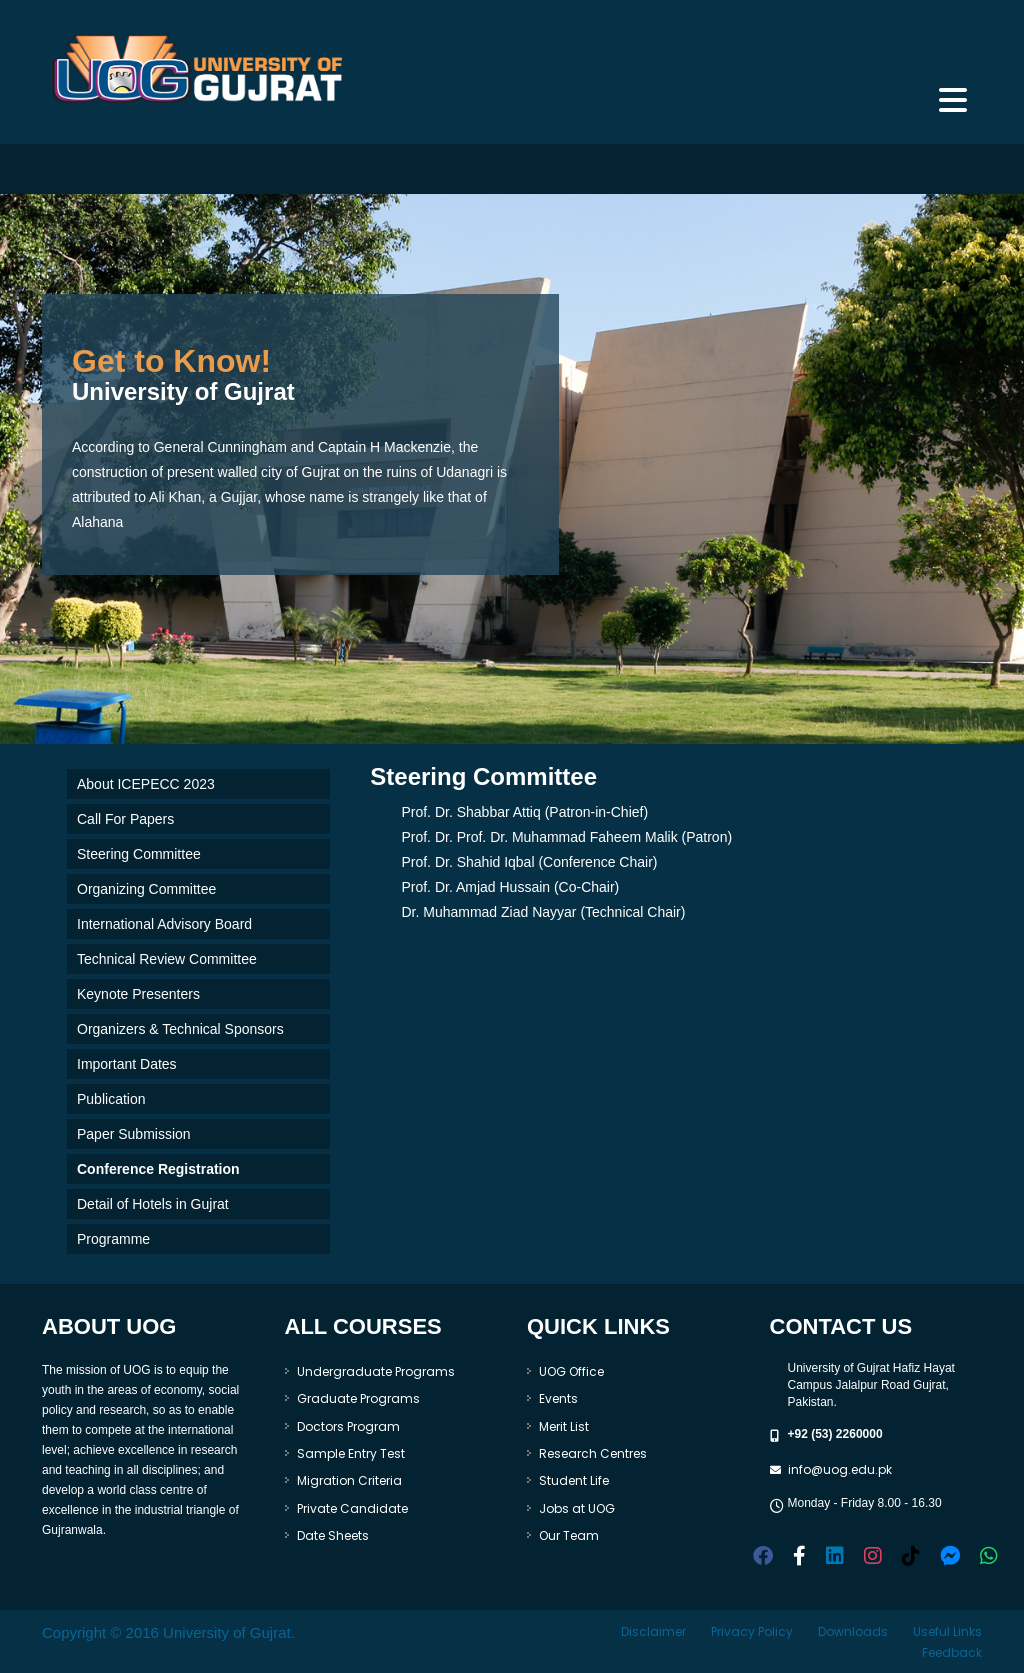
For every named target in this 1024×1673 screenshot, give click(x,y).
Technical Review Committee (167, 959)
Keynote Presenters (138, 994)
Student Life (574, 1480)
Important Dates (127, 1064)
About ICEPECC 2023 (146, 784)
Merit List (564, 1426)
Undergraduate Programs (376, 1371)
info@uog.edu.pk (840, 1469)
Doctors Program (348, 1426)
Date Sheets (333, 1535)
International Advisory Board (164, 924)
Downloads (853, 1631)
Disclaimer (653, 1631)
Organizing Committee (146, 889)
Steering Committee (139, 854)
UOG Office (571, 1371)
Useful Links (947, 1631)
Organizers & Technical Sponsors (180, 1029)
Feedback (952, 1652)
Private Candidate (352, 1508)
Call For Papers (125, 819)
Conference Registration (158, 1169)
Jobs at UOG (577, 1508)
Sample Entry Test (351, 1453)
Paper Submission (134, 1134)
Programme (113, 1239)
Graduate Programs (358, 1398)
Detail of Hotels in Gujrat (153, 1204)
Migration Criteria (349, 1480)
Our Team (569, 1535)
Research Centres (593, 1453)
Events (558, 1398)
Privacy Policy (752, 1631)
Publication (111, 1099)
